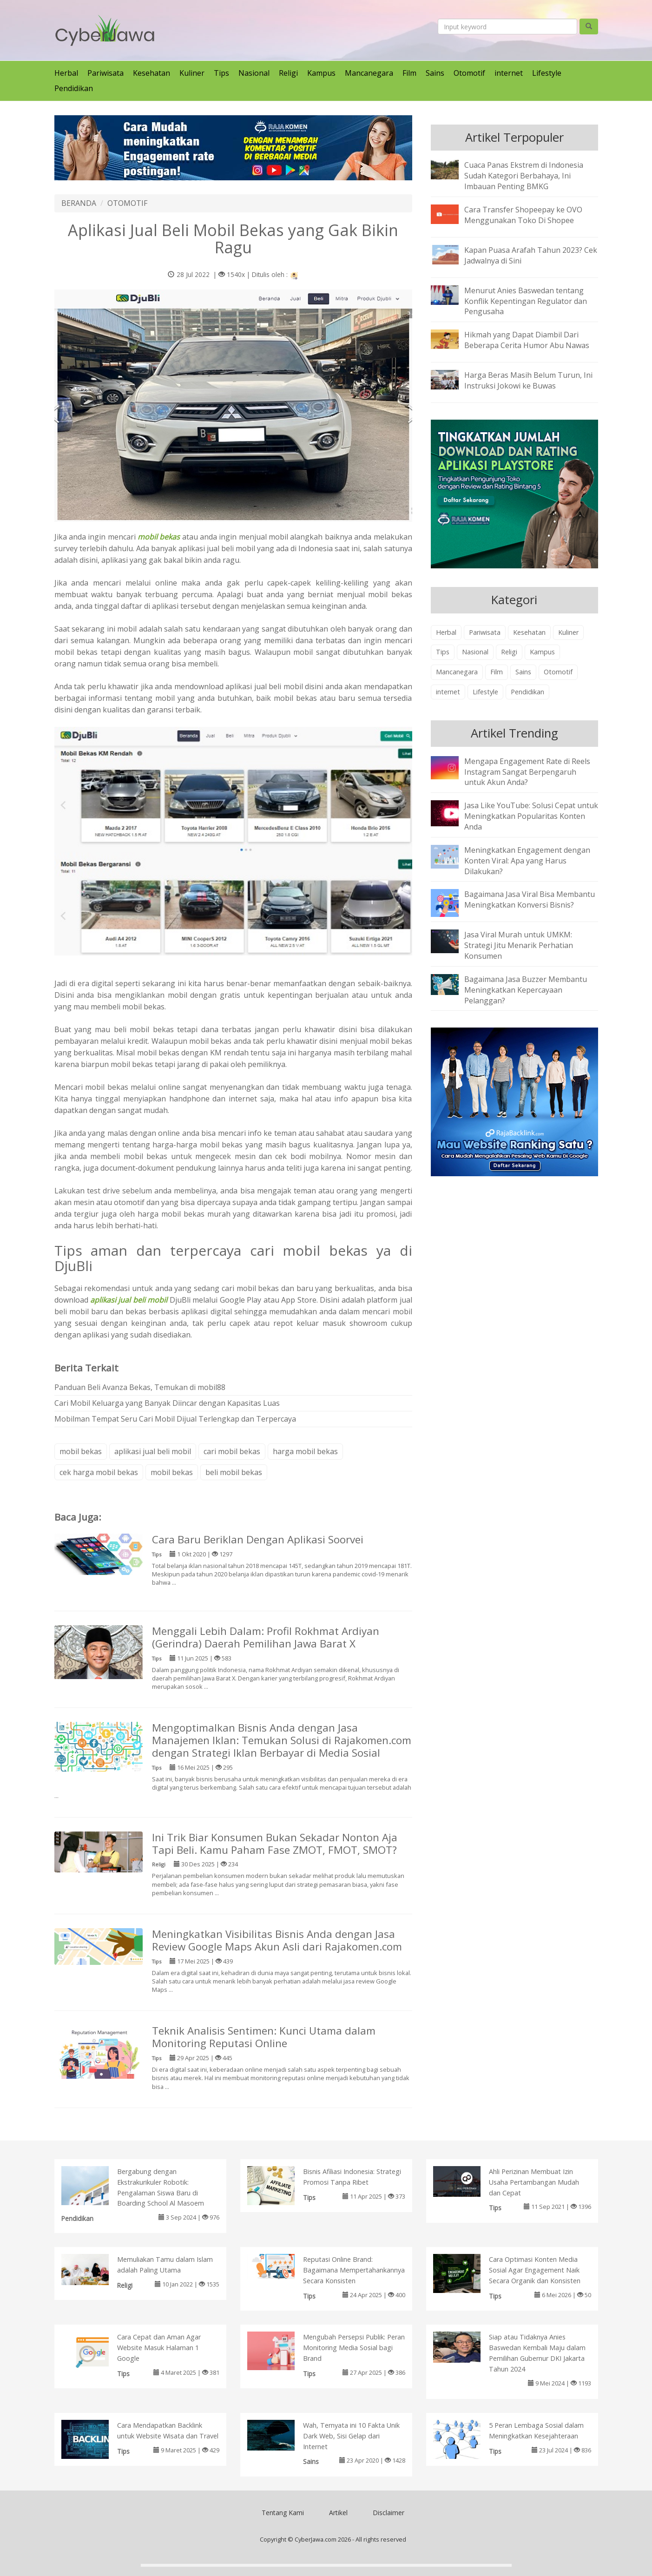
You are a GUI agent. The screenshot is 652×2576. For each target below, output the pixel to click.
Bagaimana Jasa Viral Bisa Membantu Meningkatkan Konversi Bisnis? (529, 899)
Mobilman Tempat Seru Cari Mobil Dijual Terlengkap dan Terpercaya (175, 1419)
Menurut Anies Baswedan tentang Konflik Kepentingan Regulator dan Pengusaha (525, 301)
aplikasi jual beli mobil (152, 1451)
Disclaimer (388, 2512)
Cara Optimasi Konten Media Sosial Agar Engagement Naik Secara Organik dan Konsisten (534, 2270)
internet (508, 73)
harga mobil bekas (305, 1451)
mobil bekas (80, 1451)
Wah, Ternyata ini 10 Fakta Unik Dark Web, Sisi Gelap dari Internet (351, 2436)
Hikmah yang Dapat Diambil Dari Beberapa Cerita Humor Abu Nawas (526, 339)
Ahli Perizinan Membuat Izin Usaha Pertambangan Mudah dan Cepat (534, 2182)
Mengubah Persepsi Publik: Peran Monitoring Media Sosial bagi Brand (354, 2347)
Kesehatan (151, 73)
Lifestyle (546, 73)
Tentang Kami (283, 2512)
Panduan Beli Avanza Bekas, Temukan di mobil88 (139, 1387)
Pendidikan (73, 88)
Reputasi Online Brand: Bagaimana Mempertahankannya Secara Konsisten (354, 2270)
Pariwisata (105, 73)
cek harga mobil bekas (98, 1472)
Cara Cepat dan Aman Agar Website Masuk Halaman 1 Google (159, 2347)
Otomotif (469, 73)
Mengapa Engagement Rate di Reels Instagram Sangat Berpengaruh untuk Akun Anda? (527, 772)
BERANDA (78, 203)
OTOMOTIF (127, 203)
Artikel (338, 2512)
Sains (435, 73)
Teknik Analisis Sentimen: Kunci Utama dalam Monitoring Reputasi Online (263, 2036)
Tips (221, 73)
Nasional (254, 73)
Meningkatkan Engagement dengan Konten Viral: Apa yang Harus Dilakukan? (527, 860)
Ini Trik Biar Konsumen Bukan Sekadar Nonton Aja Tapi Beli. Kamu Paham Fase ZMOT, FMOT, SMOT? (274, 1843)
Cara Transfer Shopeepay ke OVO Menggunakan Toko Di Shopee (523, 214)
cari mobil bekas (232, 1451)
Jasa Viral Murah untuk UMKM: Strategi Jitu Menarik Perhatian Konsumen (518, 945)
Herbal (66, 73)
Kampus (321, 73)
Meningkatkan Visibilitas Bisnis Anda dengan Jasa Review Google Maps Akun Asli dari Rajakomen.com (277, 1940)
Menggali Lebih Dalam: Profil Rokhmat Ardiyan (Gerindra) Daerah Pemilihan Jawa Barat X (265, 1637)
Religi (288, 73)
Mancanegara (369, 73)
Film (409, 73)
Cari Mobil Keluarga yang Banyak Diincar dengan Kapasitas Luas (167, 1403)
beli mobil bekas (233, 1472)
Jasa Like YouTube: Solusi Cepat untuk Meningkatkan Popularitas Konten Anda (531, 816)
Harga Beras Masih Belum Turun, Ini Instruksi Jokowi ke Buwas (528, 380)
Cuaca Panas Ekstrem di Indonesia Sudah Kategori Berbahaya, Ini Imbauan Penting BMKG (523, 175)
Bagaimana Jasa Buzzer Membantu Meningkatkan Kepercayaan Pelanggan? (525, 990)
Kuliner (191, 73)
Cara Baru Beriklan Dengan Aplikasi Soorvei (257, 1539)
